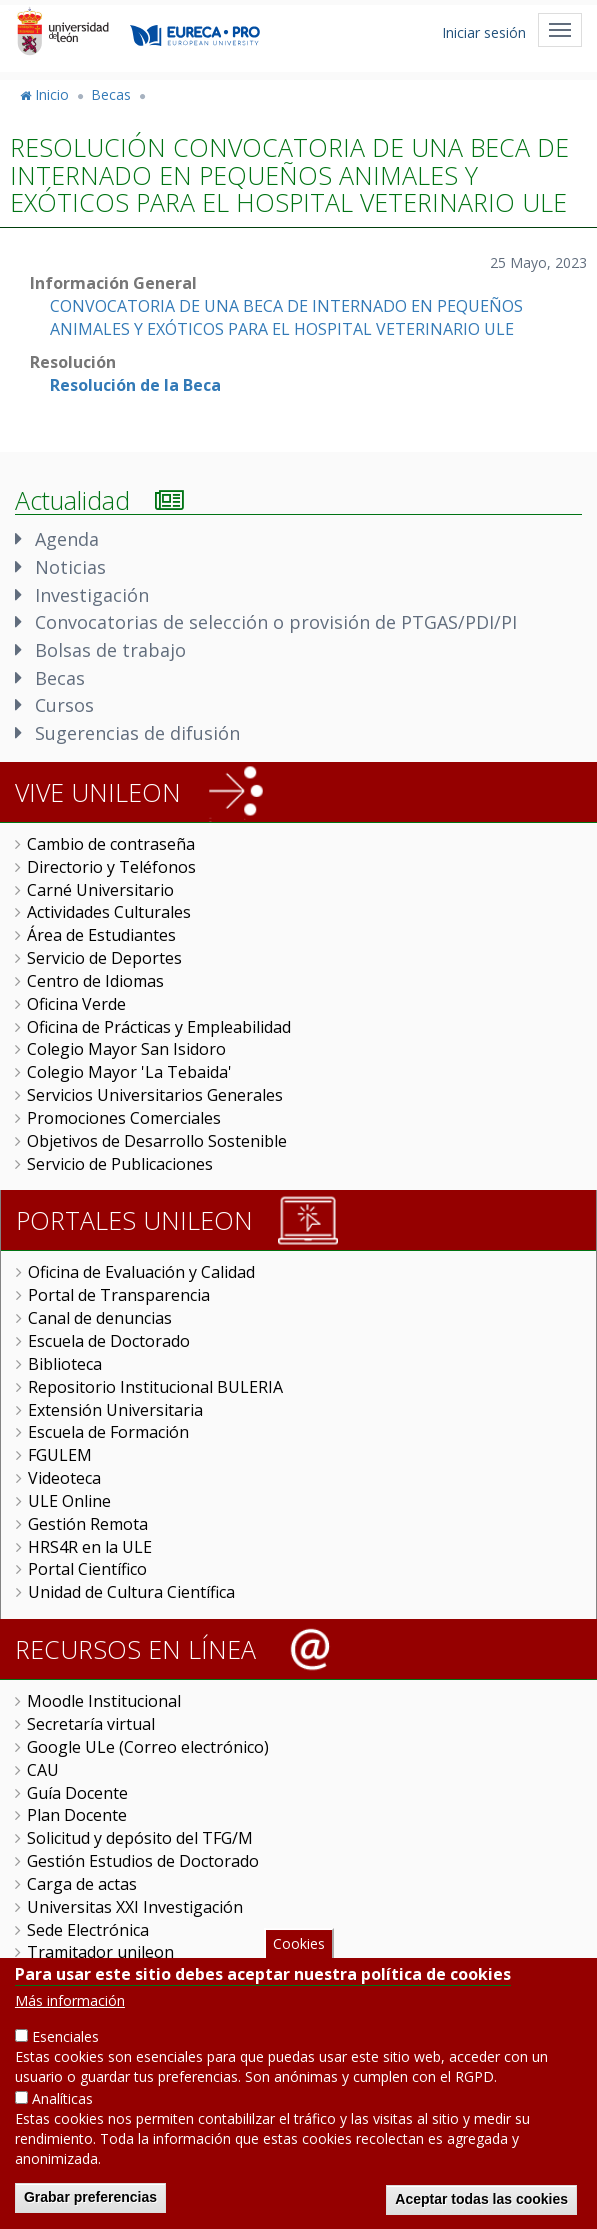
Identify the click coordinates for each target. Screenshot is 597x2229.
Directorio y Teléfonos (111, 867)
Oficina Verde (76, 1004)
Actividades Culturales (109, 912)
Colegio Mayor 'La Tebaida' (129, 1072)
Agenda (67, 539)
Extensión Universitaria (115, 1410)
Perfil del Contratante (107, 1975)
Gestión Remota (88, 1524)
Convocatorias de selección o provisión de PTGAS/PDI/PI (276, 622)
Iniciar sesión (484, 32)
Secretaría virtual (91, 1724)
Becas (111, 94)
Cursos (64, 705)
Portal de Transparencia (119, 1295)
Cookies (299, 1968)
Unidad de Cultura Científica (131, 1592)
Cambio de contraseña (111, 844)
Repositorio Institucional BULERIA (155, 1387)
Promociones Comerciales (124, 1118)
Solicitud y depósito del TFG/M (140, 1838)
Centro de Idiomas (95, 981)
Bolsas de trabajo (110, 650)
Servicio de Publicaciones (120, 1164)
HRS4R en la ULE (90, 1547)
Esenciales (65, 2062)
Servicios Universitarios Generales (155, 1095)
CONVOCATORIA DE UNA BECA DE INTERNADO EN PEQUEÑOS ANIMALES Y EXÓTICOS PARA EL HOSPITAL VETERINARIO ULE (286, 317)
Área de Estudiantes (101, 935)
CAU (43, 1770)
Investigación (92, 595)
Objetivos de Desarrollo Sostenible (157, 1141)
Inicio (52, 94)
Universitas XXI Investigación (135, 1907)
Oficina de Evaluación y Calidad (141, 1272)
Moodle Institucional (104, 1701)
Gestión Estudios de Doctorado (143, 1861)
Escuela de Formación (108, 1432)
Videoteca (64, 1478)
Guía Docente (77, 1793)
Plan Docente (77, 1815)
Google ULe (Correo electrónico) (148, 1747)
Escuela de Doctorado (109, 1341)
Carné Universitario (100, 890)
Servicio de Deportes (104, 958)
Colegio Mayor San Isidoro (126, 1049)
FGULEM (60, 1455)
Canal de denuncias (100, 1318)
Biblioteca (65, 1364)
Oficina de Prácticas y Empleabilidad (159, 1027)
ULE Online (69, 1501)
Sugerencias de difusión (137, 733)
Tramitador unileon (100, 1952)
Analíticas (62, 2124)
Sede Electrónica (88, 1930)
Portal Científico (87, 1569)
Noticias (70, 567)
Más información (70, 2026)
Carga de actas (82, 1884)
